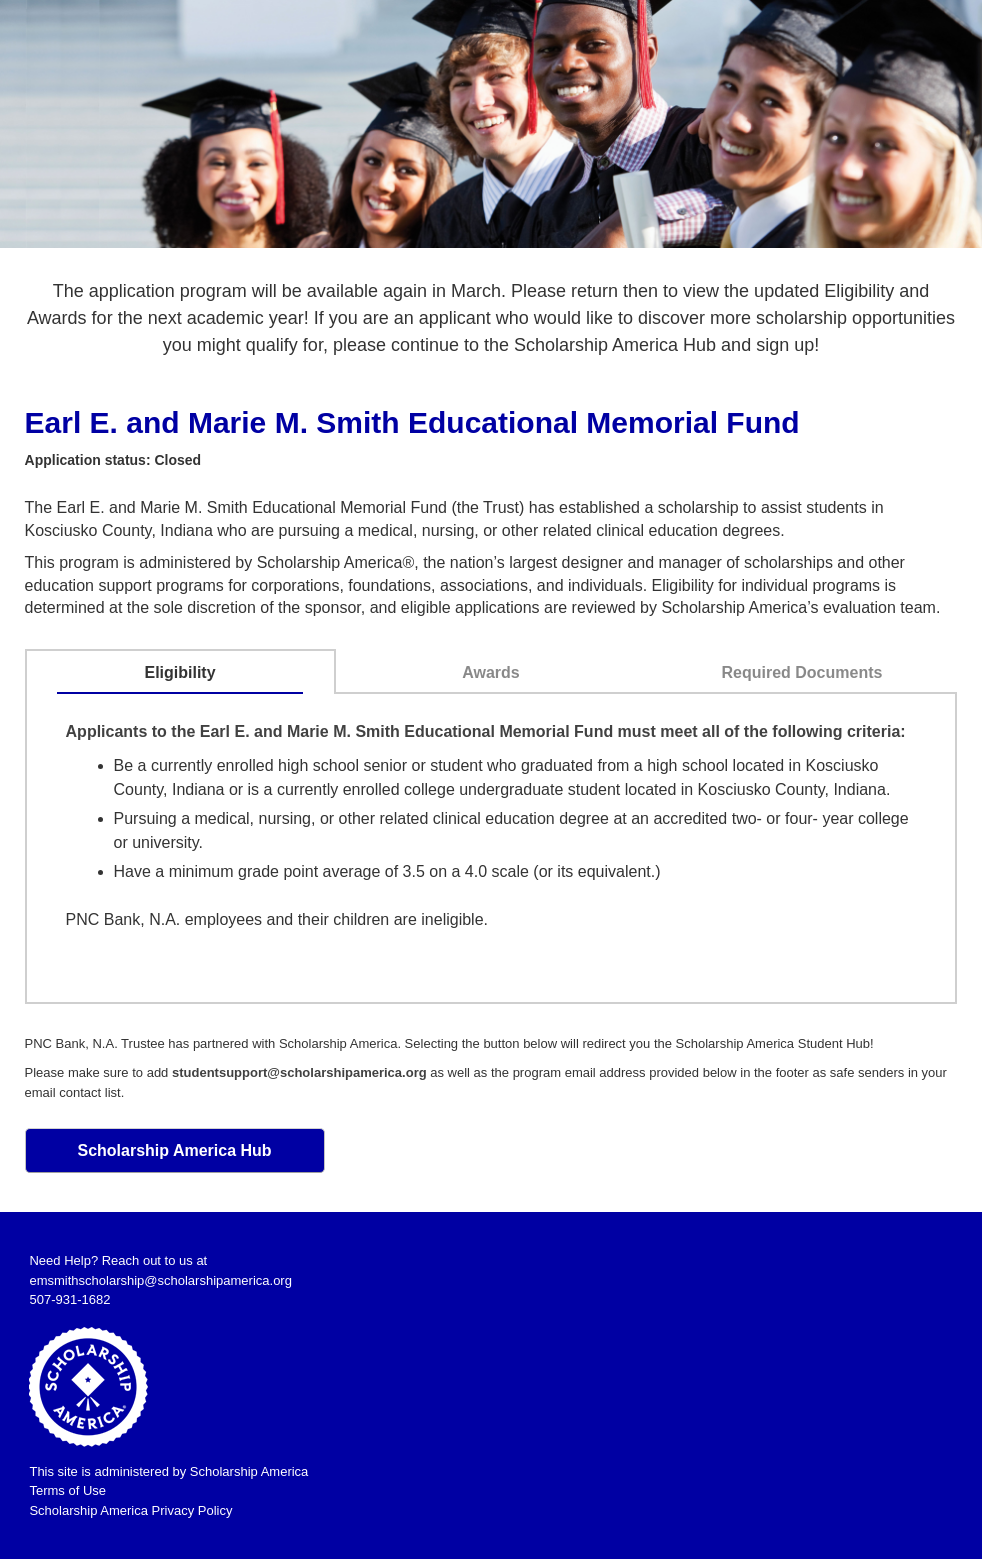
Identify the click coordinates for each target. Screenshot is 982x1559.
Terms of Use (67, 1490)
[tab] (180, 673)
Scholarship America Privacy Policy (130, 1510)
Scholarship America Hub (174, 1150)
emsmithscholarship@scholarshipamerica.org (160, 1280)
